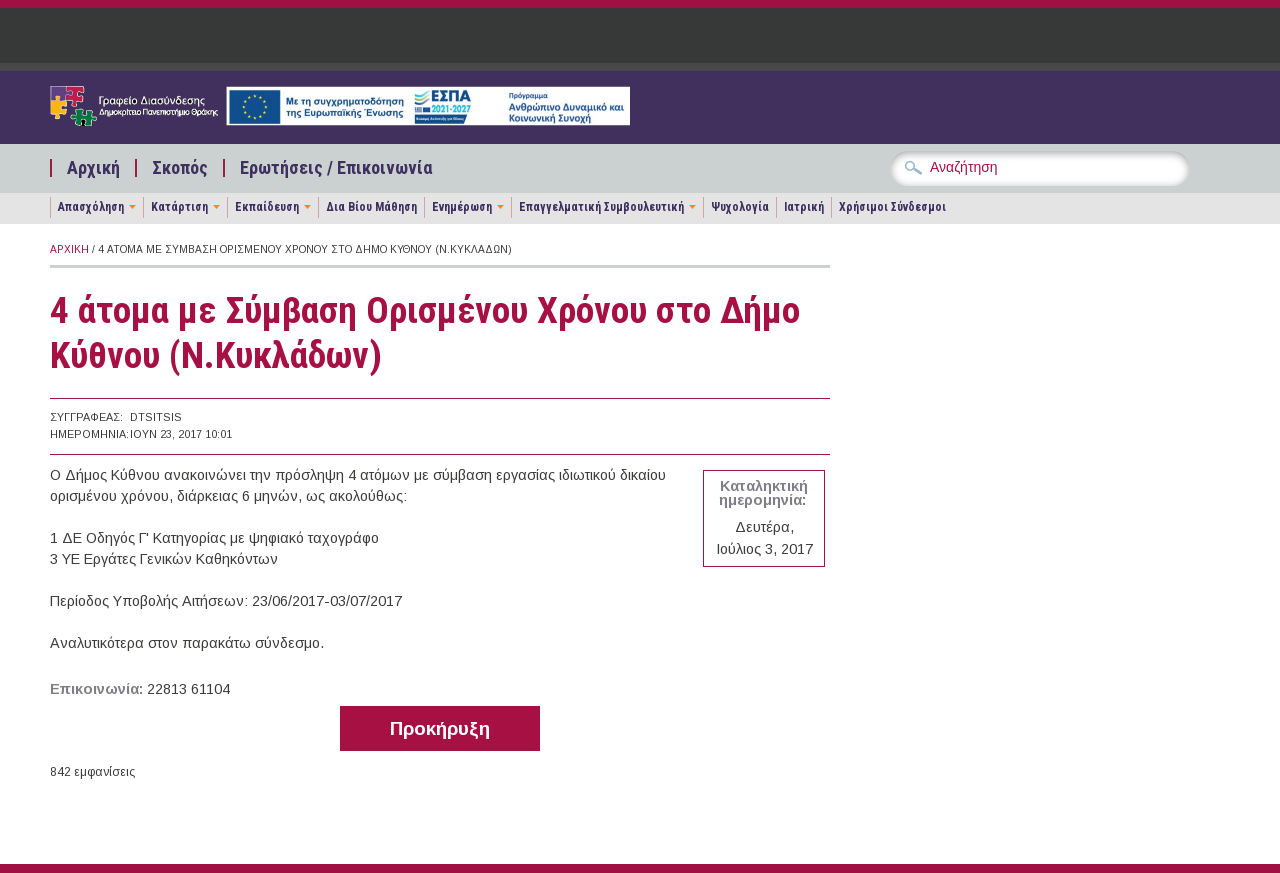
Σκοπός (180, 168)
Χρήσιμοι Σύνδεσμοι (892, 207)
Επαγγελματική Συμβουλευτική (601, 207)
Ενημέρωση (462, 207)
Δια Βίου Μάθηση (371, 207)
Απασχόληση (91, 207)
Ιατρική (804, 207)
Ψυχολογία (740, 207)
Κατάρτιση (179, 207)
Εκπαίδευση (267, 207)
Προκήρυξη (440, 728)
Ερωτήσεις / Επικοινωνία (336, 168)
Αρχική (93, 168)
